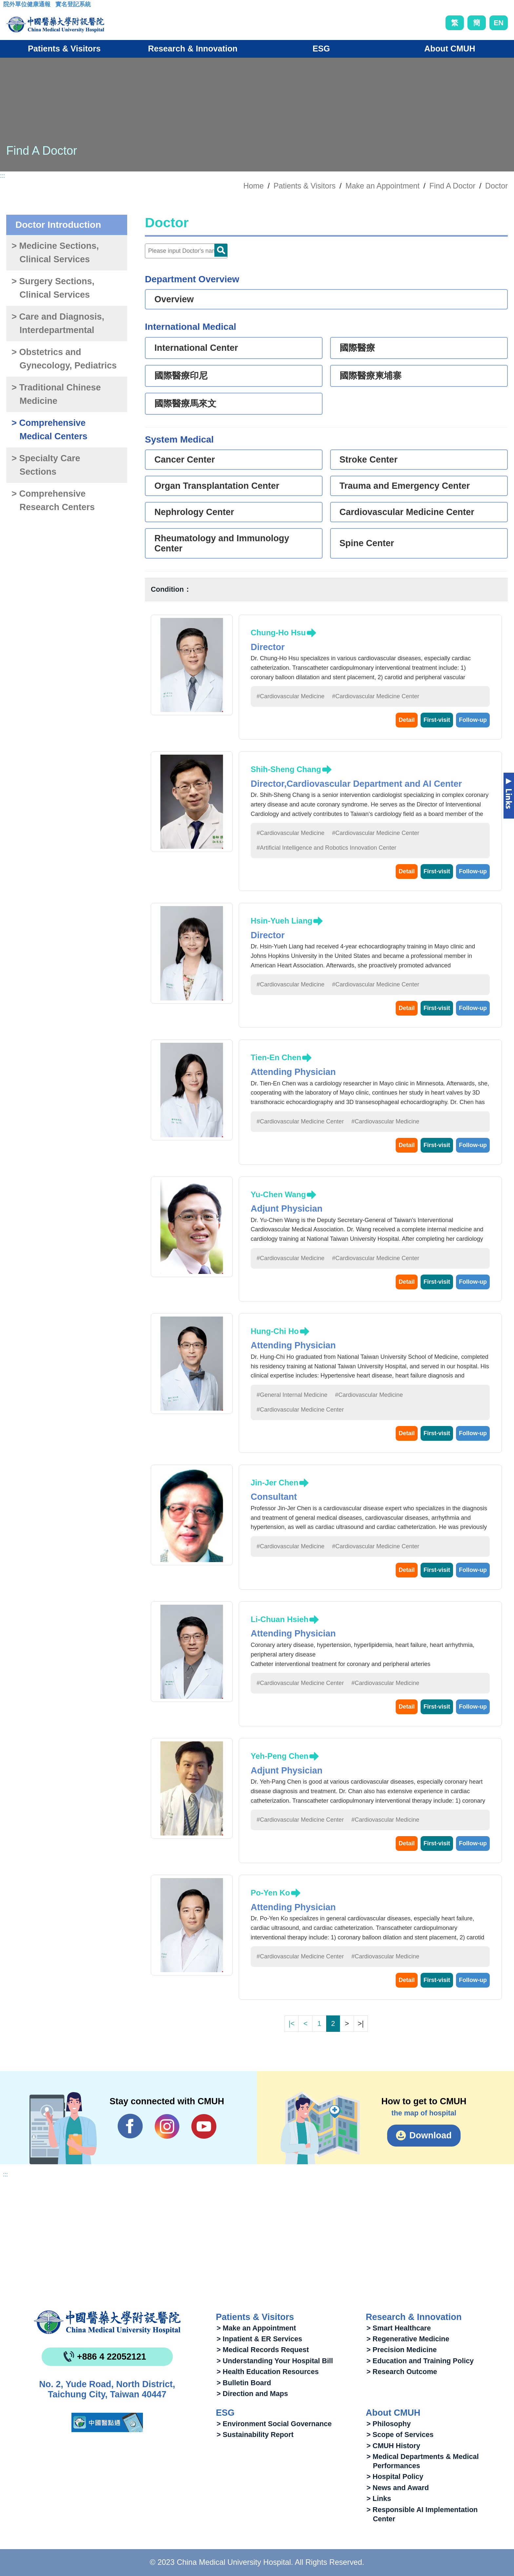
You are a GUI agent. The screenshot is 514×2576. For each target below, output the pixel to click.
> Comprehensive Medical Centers (49, 429)
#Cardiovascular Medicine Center (375, 696)
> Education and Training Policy (420, 2361)
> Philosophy (388, 2424)
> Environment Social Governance (274, 2424)
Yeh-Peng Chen (279, 1756)
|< (291, 2023)
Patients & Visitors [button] (64, 48)
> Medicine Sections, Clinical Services (55, 252)
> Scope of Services (400, 2434)
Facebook (130, 2126)
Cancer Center (184, 460)
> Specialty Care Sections (45, 465)
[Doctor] (186, 251)
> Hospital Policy (394, 2476)
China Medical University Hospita (107, 2322)
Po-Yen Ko (270, 1892)
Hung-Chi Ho (275, 1331)
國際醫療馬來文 (185, 403)
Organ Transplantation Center (216, 486)
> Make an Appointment (256, 2328)
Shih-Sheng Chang (286, 769)
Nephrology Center (194, 512)
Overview (174, 299)
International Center (196, 348)
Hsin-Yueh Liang (281, 920)
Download (430, 2135)
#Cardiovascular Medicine (291, 696)
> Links (378, 2498)
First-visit (437, 720)
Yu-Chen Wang (278, 1194)
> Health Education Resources (268, 2372)
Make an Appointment (383, 186)
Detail (407, 720)
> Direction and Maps (252, 2393)
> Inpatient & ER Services (259, 2339)
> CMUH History (393, 2446)
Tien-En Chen (276, 1057)
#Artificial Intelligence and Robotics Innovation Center (326, 847)
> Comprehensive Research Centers (53, 500)
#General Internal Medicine (292, 1395)
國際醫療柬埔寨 (371, 376)
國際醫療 (357, 348)
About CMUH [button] (449, 48)
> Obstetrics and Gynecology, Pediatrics (64, 358)
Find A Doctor (452, 186)
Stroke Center (369, 460)
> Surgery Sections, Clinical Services (52, 288)
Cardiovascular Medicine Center (407, 512)
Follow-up (473, 720)
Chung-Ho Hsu (278, 632)
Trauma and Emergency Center (405, 486)
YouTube (203, 2126)
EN (499, 23)
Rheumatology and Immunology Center (221, 543)
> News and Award (397, 2488)
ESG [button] (321, 48)
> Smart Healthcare (398, 2328)
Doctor (496, 186)
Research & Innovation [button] (193, 48)
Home (253, 186)
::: (8, 6)
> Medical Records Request (263, 2350)
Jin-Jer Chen (274, 1482)
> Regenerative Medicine (407, 2339)
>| (361, 2023)
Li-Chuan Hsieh (279, 1619)
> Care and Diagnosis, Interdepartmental (57, 323)
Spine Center (367, 543)
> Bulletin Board (244, 2383)
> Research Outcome (401, 2372)
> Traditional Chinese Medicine (56, 394)
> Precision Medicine (401, 2350)
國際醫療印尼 (181, 376)
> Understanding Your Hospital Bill (275, 2361)
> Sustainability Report (255, 2434)
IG (167, 2126)
